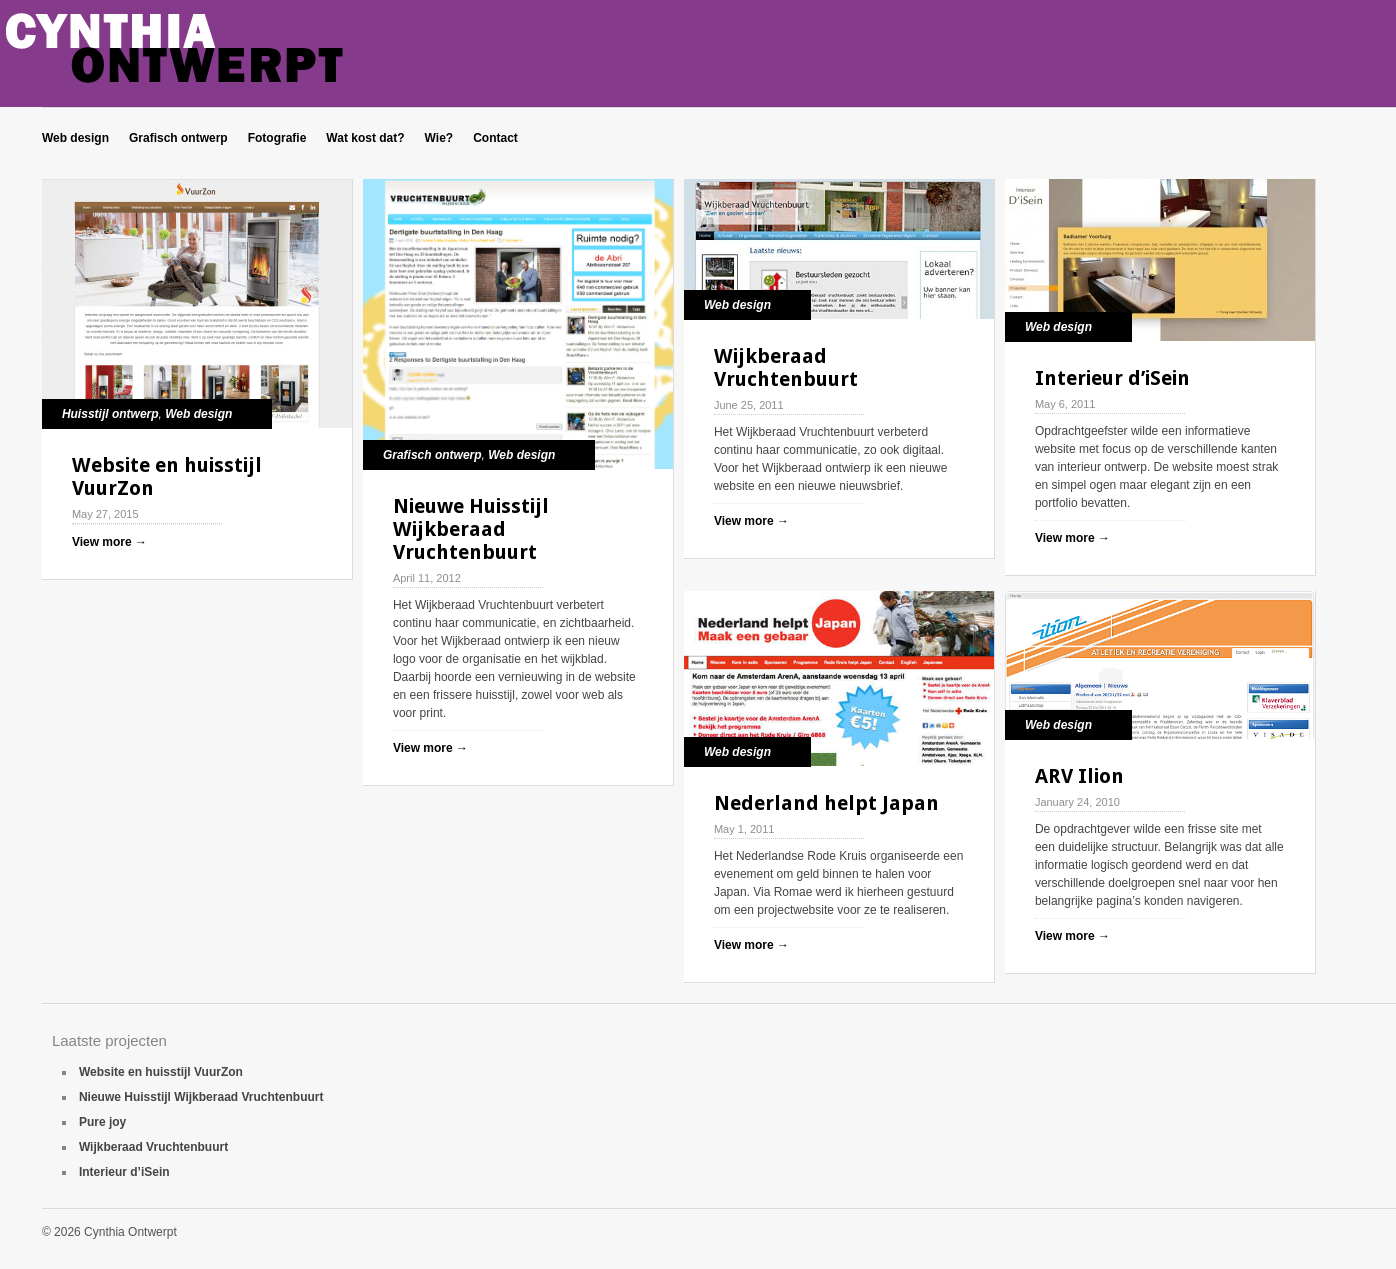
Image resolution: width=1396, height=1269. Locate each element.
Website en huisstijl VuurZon (167, 476)
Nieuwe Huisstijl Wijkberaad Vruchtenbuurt (471, 529)
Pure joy (102, 1122)
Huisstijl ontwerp (110, 414)
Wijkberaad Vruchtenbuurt (786, 367)
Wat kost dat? (365, 138)
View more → (109, 542)
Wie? (439, 138)
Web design (75, 138)
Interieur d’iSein (1112, 378)
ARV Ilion (1079, 776)
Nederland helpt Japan (826, 803)
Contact (495, 138)
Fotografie (277, 138)
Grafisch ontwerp (178, 138)
